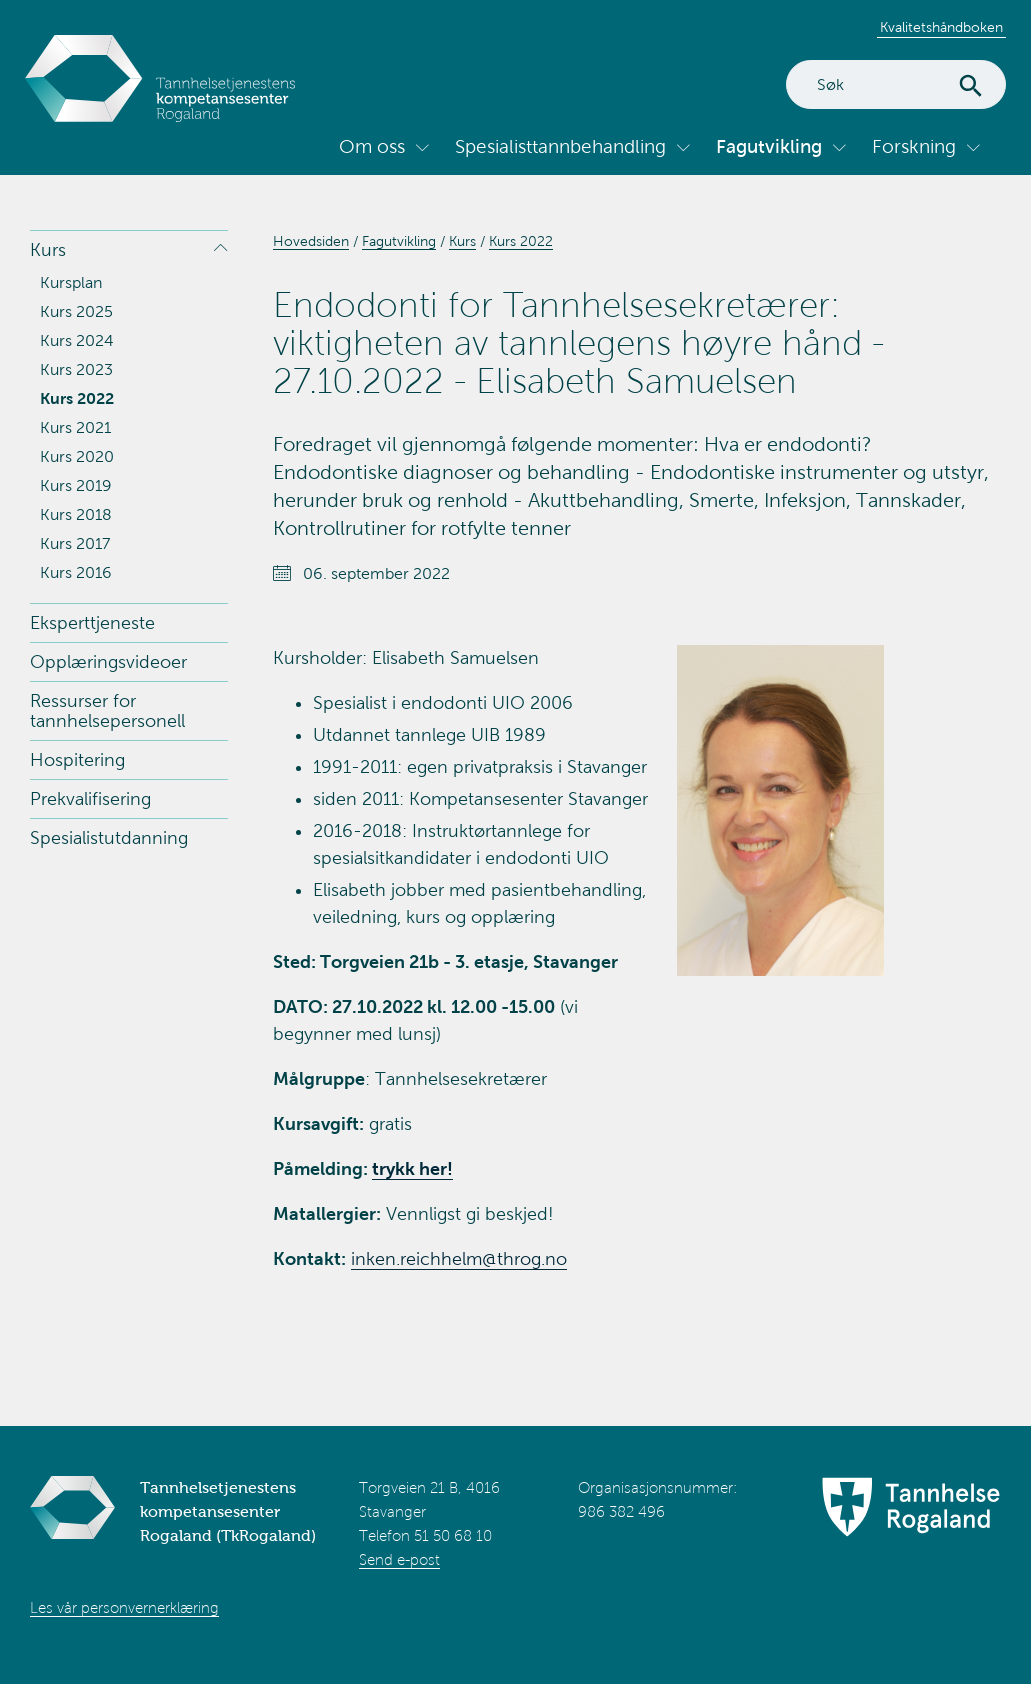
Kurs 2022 (77, 398)
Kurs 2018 (76, 514)
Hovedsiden (311, 241)
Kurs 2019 (76, 485)
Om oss (372, 146)
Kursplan (71, 282)
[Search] (896, 84)
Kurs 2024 (77, 340)
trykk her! (412, 1169)
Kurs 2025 (76, 311)
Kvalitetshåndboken (941, 27)
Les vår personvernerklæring (124, 1608)
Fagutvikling (769, 146)
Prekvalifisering (90, 799)
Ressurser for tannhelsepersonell (107, 711)
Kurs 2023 (76, 369)
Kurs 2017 (75, 543)
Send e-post (399, 1560)
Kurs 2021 (75, 427)
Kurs (48, 250)
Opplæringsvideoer (108, 662)
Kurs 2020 (77, 456)
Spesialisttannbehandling (560, 146)
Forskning (914, 146)
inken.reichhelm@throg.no (459, 1259)
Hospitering (77, 760)
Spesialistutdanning (109, 838)
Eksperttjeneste (92, 623)
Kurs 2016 (76, 572)
